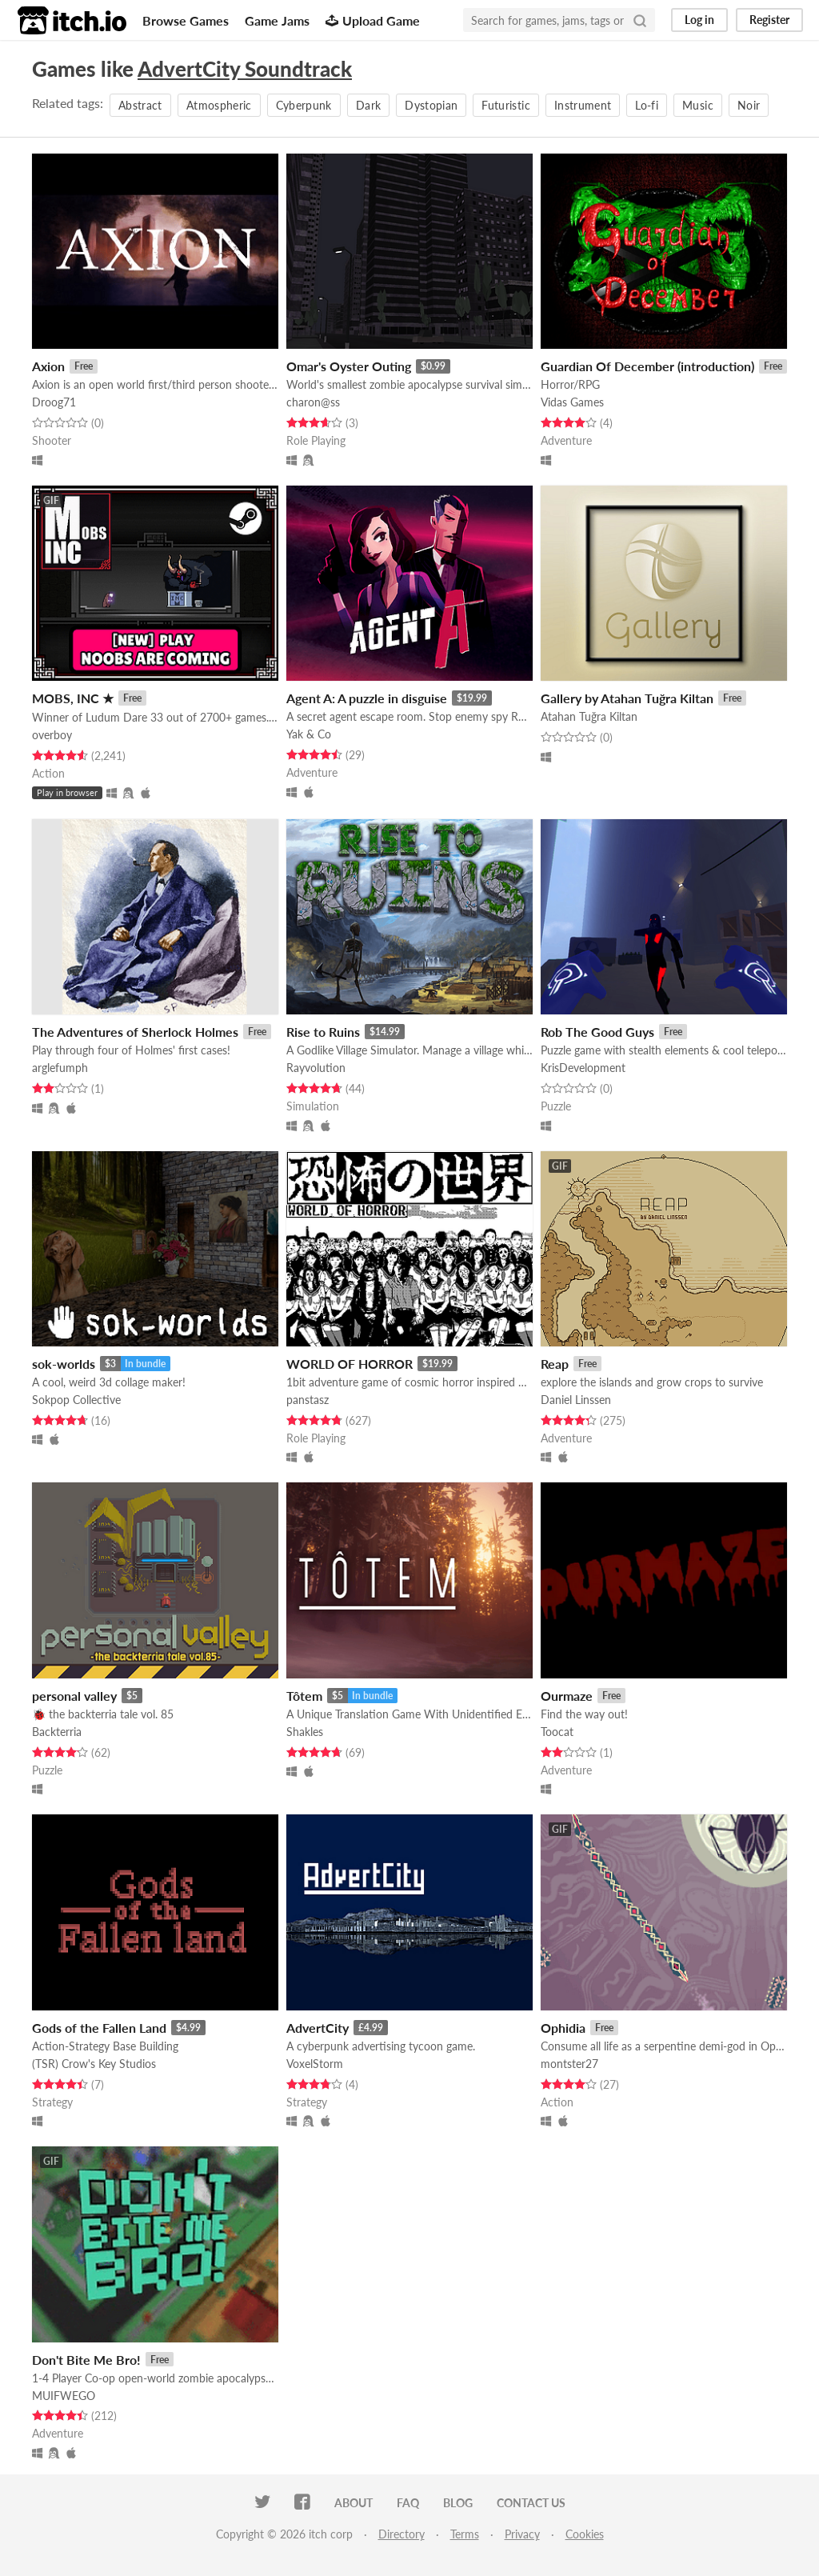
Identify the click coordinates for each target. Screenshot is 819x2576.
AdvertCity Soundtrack (245, 69)
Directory (401, 2534)
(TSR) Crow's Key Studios (94, 2063)
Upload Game (373, 20)
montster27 (569, 2063)
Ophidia (563, 2027)
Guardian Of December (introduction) (647, 366)
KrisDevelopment (583, 1067)
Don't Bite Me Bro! (86, 2359)
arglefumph (60, 1067)
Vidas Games (572, 402)
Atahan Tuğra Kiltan (589, 716)
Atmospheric (219, 105)
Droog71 (54, 402)
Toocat (557, 1731)
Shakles (304, 1731)
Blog (458, 2503)
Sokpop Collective (76, 1399)
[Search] (640, 20)
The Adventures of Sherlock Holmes (135, 1031)
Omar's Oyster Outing (348, 366)
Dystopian (431, 105)
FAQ (408, 2503)
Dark (368, 105)
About (353, 2503)
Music (697, 105)
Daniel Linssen (576, 1399)
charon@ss (313, 402)
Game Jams (277, 20)
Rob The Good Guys (597, 1031)
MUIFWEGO (63, 2395)
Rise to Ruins (323, 1031)
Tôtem (304, 1695)
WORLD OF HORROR (349, 1363)
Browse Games (185, 20)
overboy (52, 735)
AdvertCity (317, 2027)
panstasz (307, 1399)
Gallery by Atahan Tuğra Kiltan (627, 698)
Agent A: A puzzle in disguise (366, 698)
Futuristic (505, 105)
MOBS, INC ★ (73, 698)
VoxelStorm (314, 2063)
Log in (699, 19)
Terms (464, 2534)
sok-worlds (63, 1363)
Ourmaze (567, 1695)
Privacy (522, 2534)
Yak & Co (308, 734)
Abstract (140, 105)
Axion (48, 366)
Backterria (57, 1731)
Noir (748, 105)
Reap (555, 1363)
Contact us (531, 2503)
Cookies (584, 2534)
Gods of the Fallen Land (99, 2027)
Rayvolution (316, 1067)
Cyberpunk (304, 105)
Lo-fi (646, 105)
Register (769, 19)
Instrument (583, 105)
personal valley (74, 1695)
